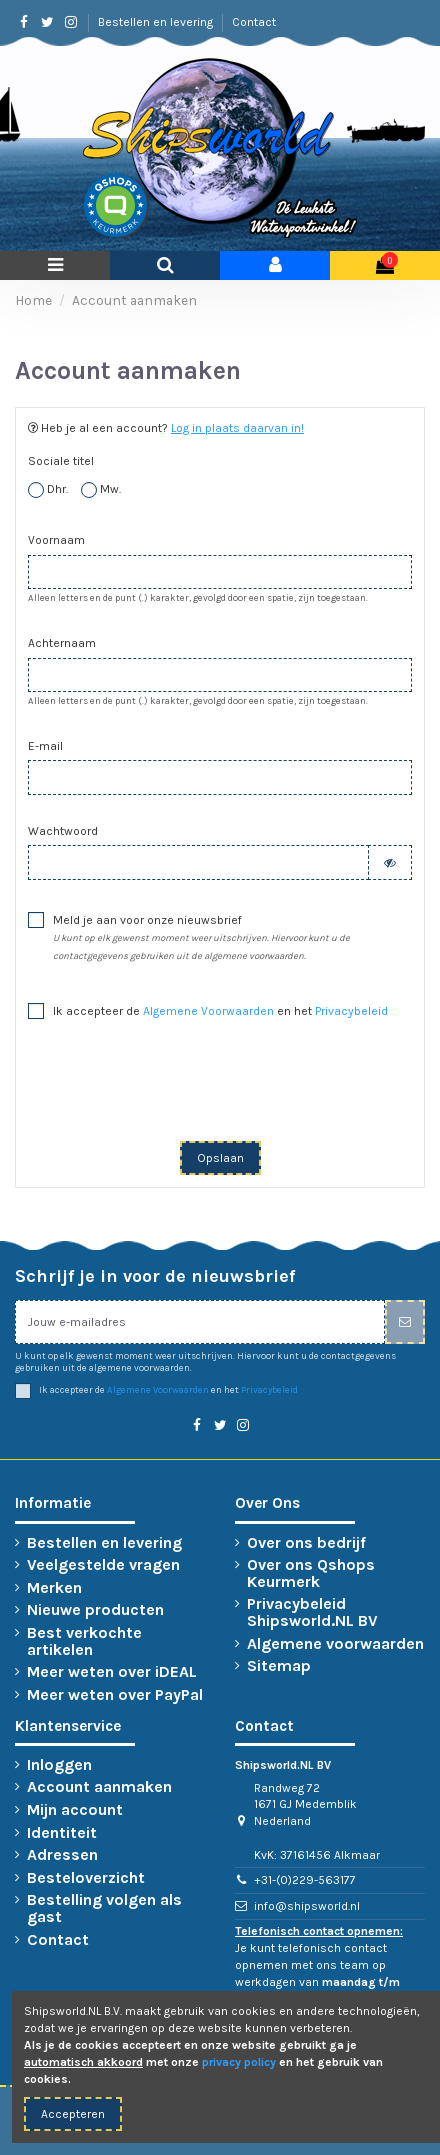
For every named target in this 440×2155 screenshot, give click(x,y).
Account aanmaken (99, 1787)
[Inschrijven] (405, 1322)
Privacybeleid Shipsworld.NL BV (312, 1613)
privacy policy (239, 2062)
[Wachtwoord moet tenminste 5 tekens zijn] (198, 862)
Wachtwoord (63, 831)
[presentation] (220, 1087)
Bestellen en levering (157, 22)
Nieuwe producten (95, 1610)
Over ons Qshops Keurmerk (311, 1574)
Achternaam (62, 643)
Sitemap (279, 1666)
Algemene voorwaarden (335, 1644)
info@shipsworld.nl (307, 1906)
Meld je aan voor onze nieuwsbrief (201, 937)
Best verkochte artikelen (84, 1642)
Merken (54, 1588)
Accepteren (73, 2114)
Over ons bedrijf (306, 1543)
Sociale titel (61, 461)
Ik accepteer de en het (220, 1011)
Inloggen (59, 1765)
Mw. (101, 490)
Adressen (62, 1855)
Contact (254, 22)
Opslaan (220, 1158)
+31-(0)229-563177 (305, 1880)
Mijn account (75, 1810)
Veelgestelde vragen (103, 1565)
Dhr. (48, 490)
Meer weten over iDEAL (112, 1672)
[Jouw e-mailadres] (200, 1322)
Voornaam (56, 540)
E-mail (45, 746)
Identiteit (62, 1833)
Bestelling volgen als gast (104, 1909)
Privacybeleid (351, 1011)
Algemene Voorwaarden (208, 1011)
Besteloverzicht (86, 1878)
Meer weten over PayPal (115, 1695)
